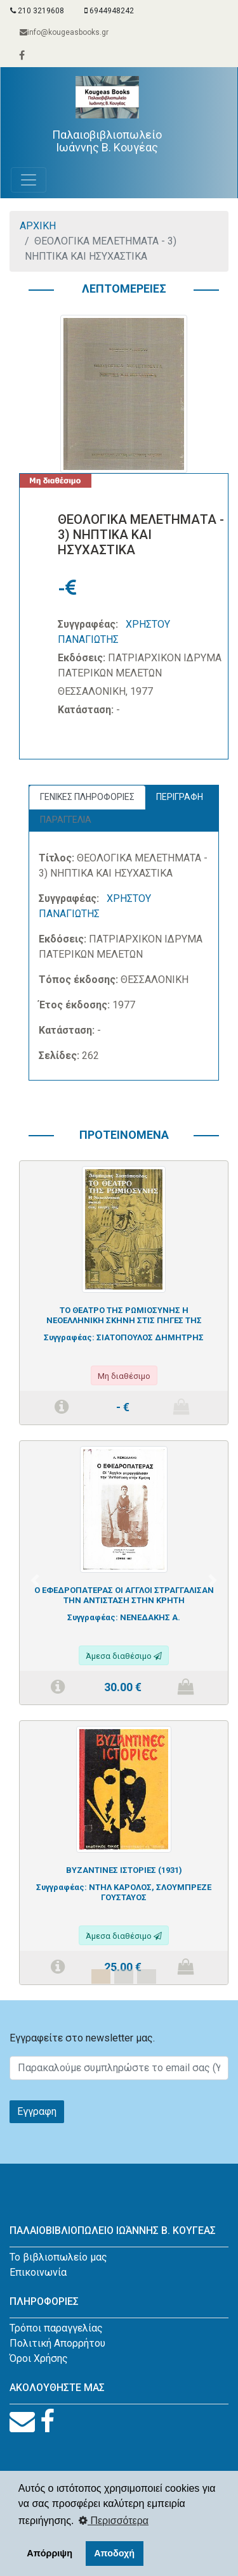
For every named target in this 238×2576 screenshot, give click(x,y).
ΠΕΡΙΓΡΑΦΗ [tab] (179, 797)
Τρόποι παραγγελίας (56, 2328)
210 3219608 (37, 10)
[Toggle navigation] (28, 180)
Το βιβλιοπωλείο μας (58, 2257)
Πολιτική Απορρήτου (57, 2343)
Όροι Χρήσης (39, 2358)
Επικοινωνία (38, 2272)
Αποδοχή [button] (114, 2553)
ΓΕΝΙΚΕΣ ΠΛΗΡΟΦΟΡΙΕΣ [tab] (87, 797)
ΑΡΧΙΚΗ (38, 226)
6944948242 (109, 10)
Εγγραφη (36, 2111)
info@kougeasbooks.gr (64, 32)
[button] (35, 1580)
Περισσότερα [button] (114, 2520)
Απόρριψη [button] (49, 2553)
